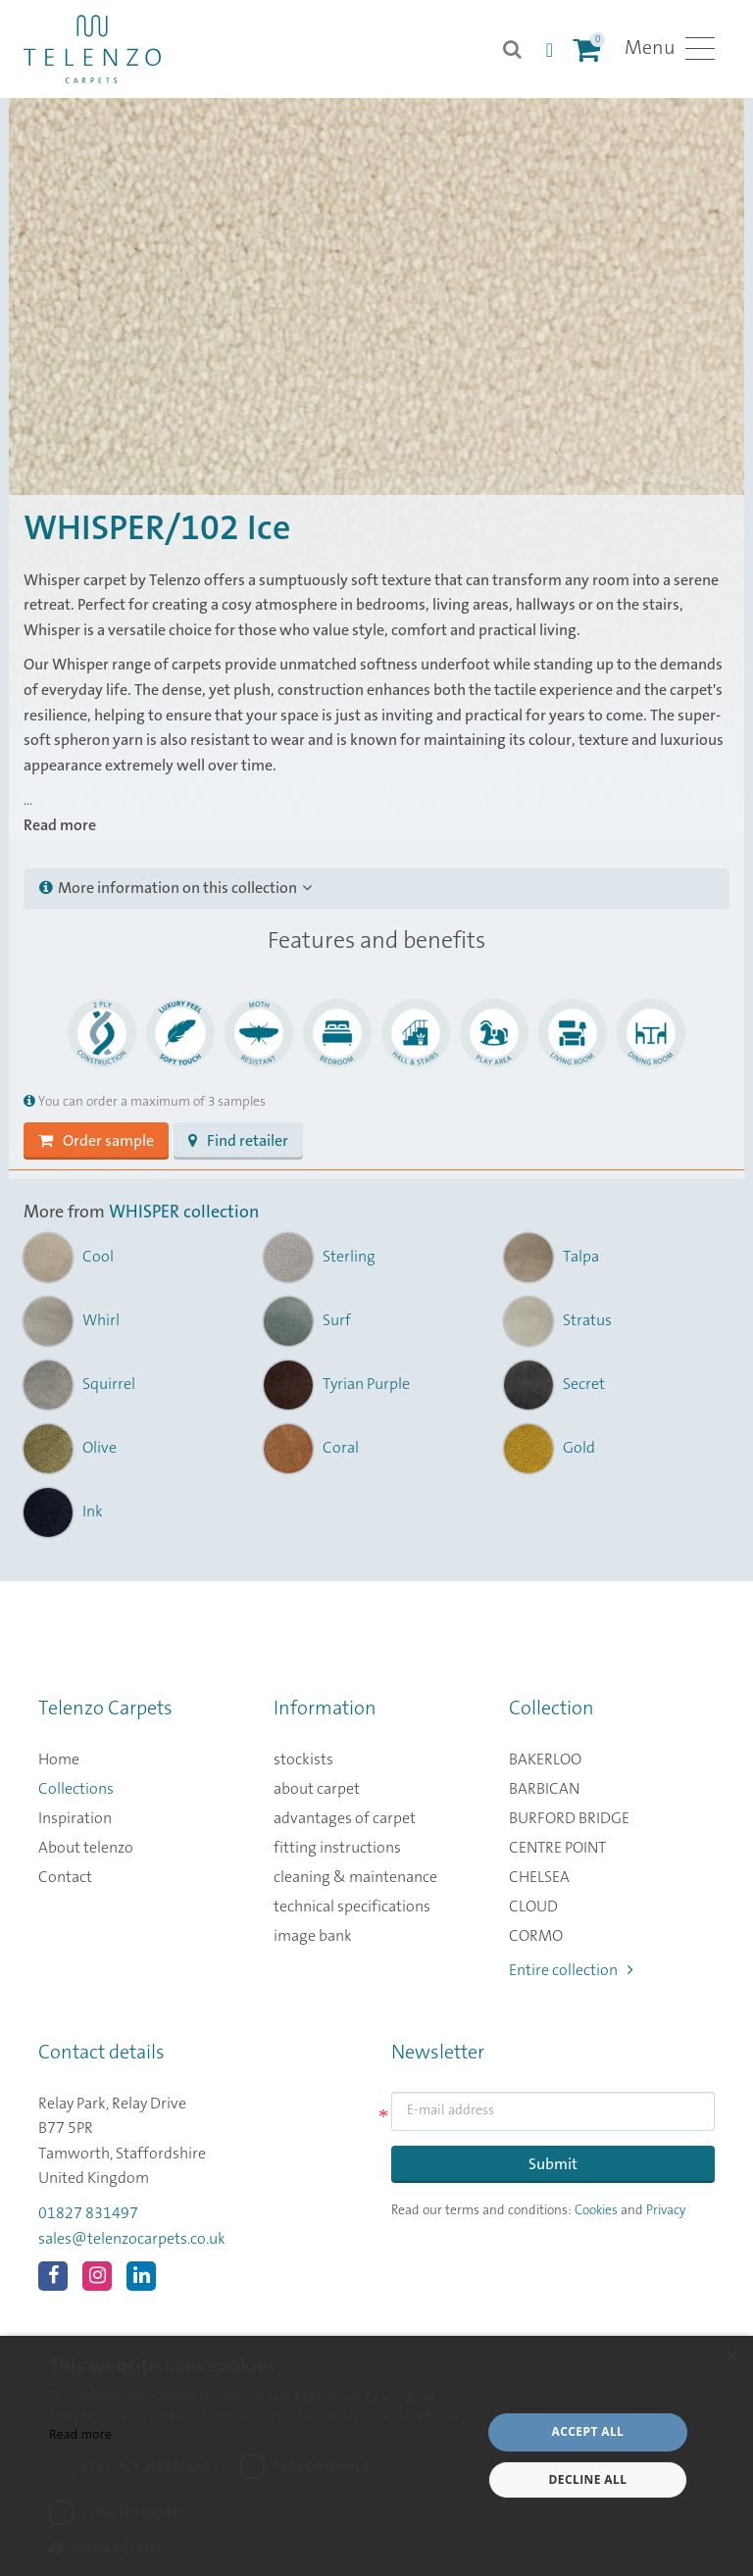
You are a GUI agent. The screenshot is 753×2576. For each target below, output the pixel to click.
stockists (303, 1759)
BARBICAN (544, 1789)
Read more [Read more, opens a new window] (80, 2434)
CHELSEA (539, 1877)
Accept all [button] (588, 2431)
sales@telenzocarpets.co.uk (132, 2239)
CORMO (536, 1936)
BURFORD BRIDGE (569, 1818)
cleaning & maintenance (355, 1877)
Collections (76, 1789)
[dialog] (376, 2456)
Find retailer (238, 1141)
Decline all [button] (588, 2479)
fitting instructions (337, 1848)
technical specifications (352, 1906)
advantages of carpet (345, 1818)
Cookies (596, 2210)
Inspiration (75, 1818)
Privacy (665, 2210)
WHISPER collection (184, 1212)
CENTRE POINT (557, 1848)
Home (58, 1759)
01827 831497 (88, 2213)
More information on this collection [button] (175, 888)
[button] (259, 2548)
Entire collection (571, 1970)
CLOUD (533, 1906)
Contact (65, 1877)
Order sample (96, 1141)
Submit (552, 2164)
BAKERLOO (545, 1759)
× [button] (731, 2357)
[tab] (376, 889)
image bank (313, 1936)
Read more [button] (60, 825)
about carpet (317, 1789)
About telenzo (85, 1848)
